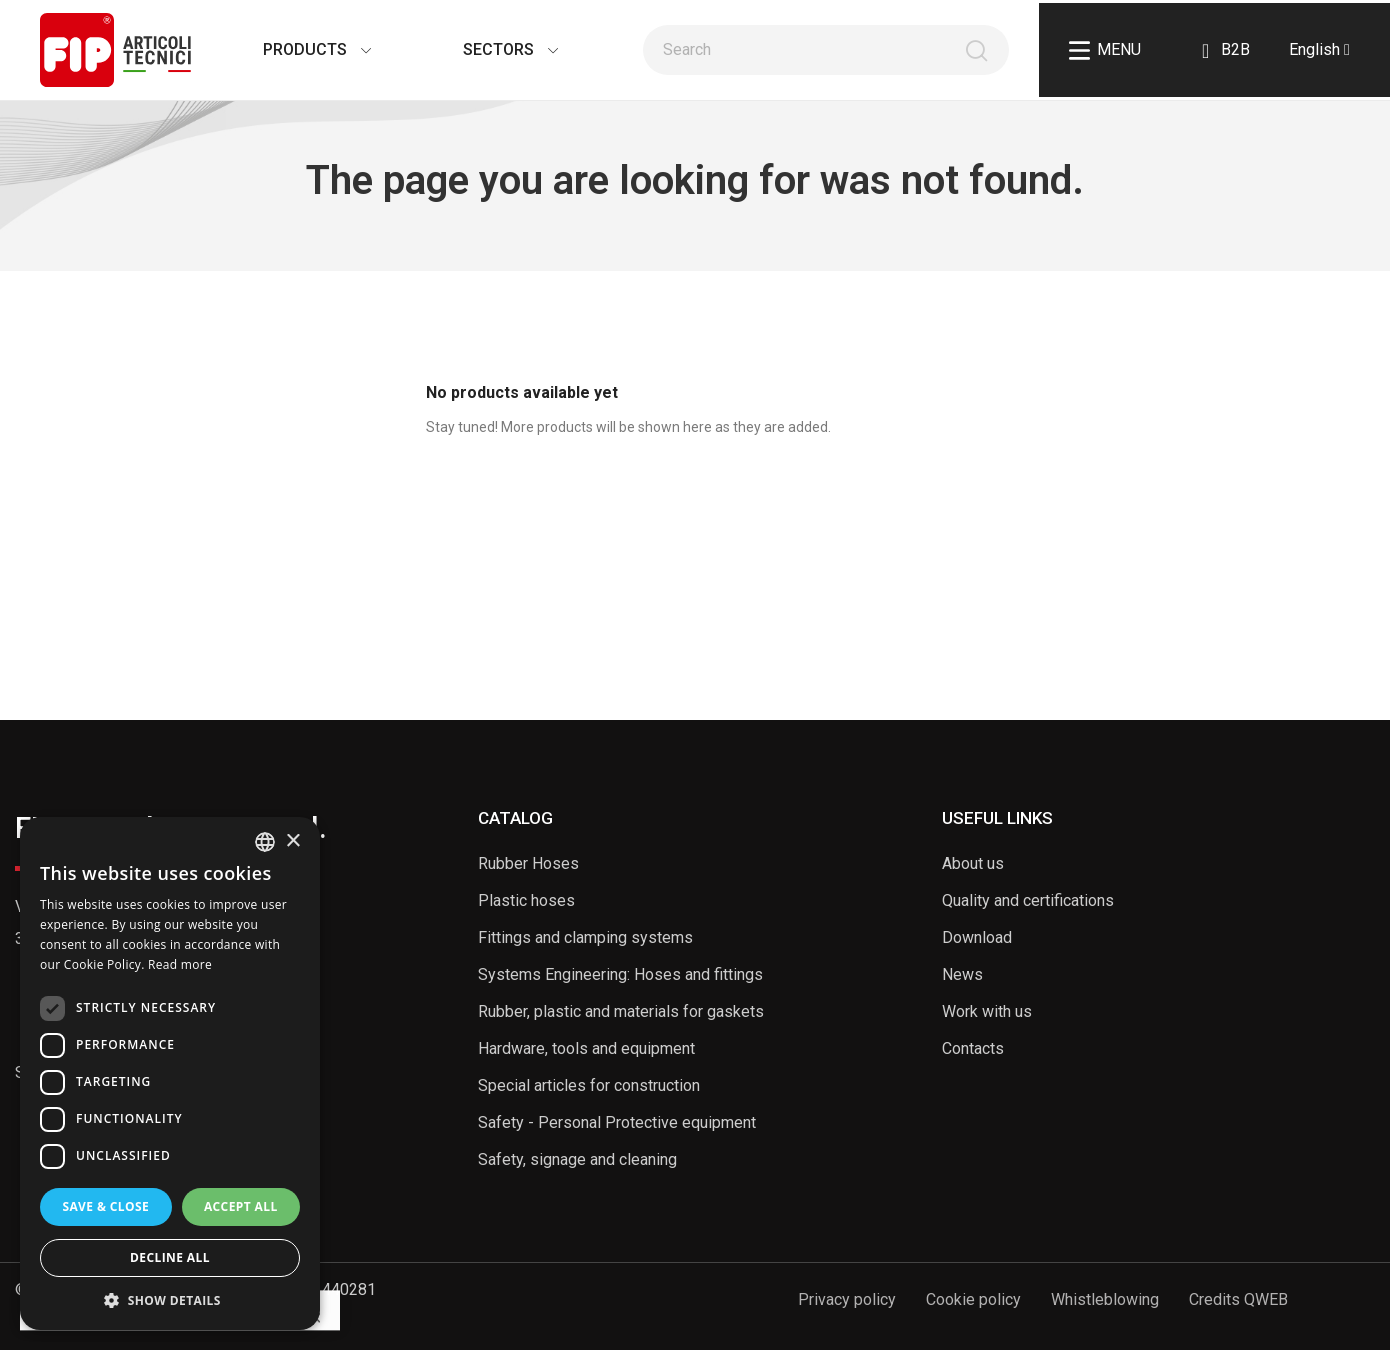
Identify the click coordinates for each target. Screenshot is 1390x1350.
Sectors (490, 49)
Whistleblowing (1105, 1299)
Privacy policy (847, 1299)
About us (973, 863)
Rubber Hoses (528, 863)
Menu (1105, 50)
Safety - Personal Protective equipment (617, 1122)
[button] (170, 1300)
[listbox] (265, 842)
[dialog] (170, 1073)
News (962, 974)
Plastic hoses (526, 900)
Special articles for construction (589, 1085)
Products (297, 49)
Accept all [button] (241, 1206)
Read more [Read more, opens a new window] (180, 964)
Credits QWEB (1238, 1299)
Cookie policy (973, 1299)
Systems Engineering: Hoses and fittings (620, 974)
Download (977, 937)
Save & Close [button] (105, 1206)
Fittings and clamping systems (585, 937)
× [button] (292, 841)
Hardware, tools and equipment (586, 1048)
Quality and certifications (1028, 900)
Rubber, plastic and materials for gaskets (621, 1011)
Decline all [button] (170, 1257)
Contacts (973, 1048)
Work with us (987, 1011)
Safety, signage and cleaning (577, 1159)
